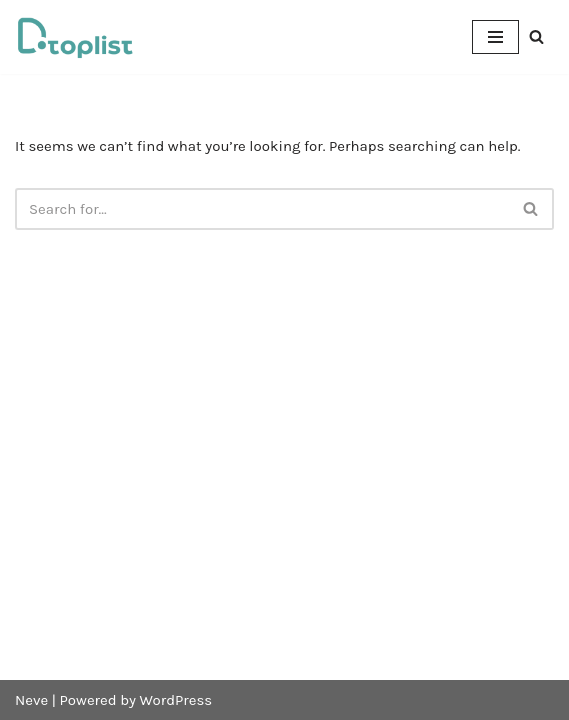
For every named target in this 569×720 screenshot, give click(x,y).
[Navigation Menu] (495, 37)
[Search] (536, 36)
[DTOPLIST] (75, 37)
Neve (31, 700)
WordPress (176, 700)
